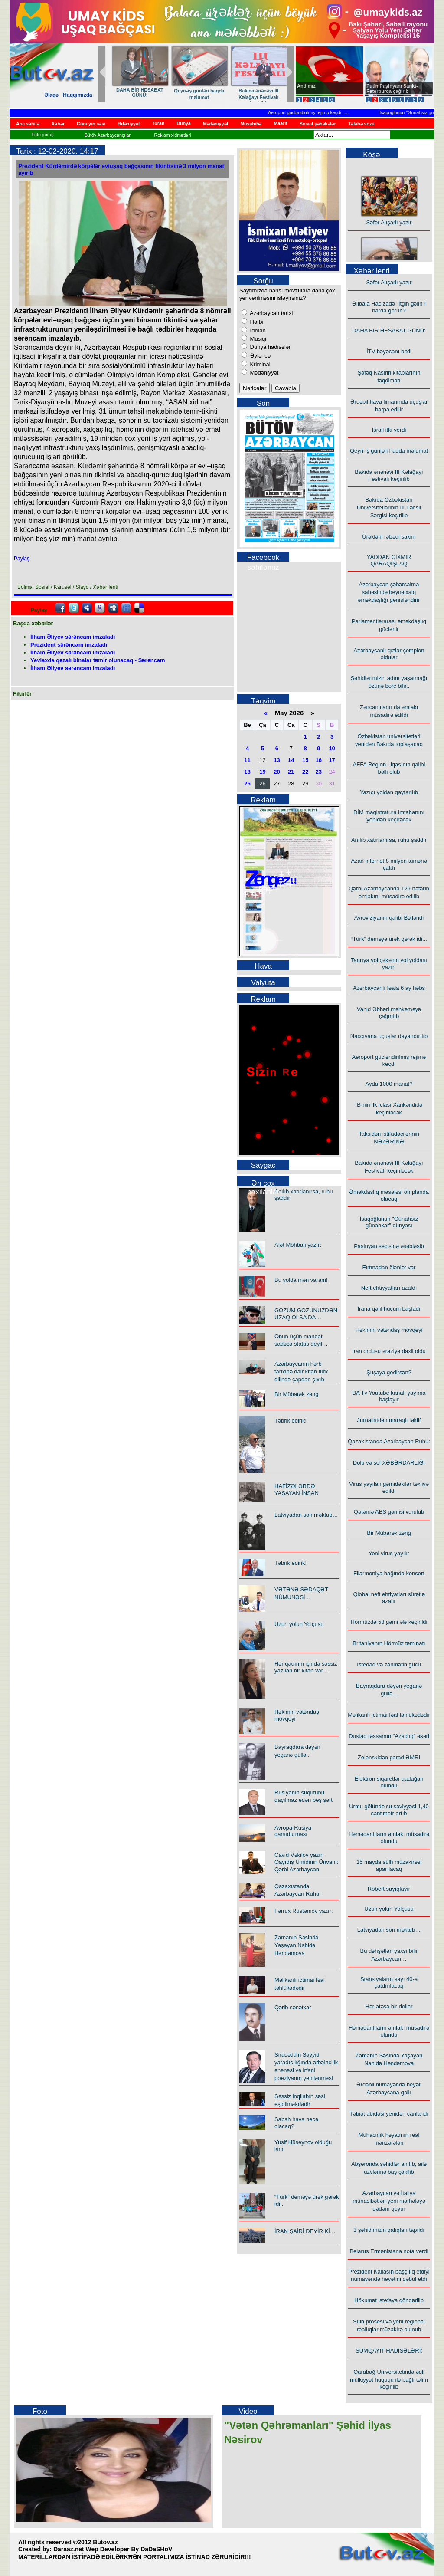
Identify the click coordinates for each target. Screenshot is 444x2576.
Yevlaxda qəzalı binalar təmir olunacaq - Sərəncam (97, 660)
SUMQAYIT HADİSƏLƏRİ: (389, 2350)
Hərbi (255, 322)
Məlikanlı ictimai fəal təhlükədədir (389, 1715)
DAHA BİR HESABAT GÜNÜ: (388, 330)
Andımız (306, 86)
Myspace (87, 608)
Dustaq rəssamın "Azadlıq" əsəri (389, 1736)
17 (332, 760)
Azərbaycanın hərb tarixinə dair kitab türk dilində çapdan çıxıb (301, 1371)
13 (277, 760)
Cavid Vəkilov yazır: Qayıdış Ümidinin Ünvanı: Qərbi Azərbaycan (306, 1862)
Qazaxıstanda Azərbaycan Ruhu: (389, 1441)
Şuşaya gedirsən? (388, 1372)
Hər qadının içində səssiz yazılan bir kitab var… (305, 1667)
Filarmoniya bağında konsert (388, 1573)
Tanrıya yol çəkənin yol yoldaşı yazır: (389, 963)
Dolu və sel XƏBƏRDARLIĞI (389, 1462)
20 (277, 772)
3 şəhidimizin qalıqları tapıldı (388, 2230)
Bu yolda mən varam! (301, 1280)
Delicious (139, 608)
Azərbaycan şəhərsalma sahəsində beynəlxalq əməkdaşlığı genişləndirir (389, 592)
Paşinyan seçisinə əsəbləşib (389, 1246)
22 (305, 772)
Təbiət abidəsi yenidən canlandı (388, 2113)
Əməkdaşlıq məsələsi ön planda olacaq (389, 1195)
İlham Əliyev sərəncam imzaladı (72, 637)
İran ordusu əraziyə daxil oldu (388, 1351)
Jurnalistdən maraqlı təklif (389, 1420)
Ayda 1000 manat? (389, 1084)
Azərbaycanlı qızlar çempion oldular (194, 93)
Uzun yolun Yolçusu (298, 1624)
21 (291, 772)
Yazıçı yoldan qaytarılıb (253, 89)
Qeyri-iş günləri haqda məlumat (389, 450)
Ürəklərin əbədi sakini (134, 90)
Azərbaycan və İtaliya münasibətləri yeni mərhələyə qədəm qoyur (389, 2201)
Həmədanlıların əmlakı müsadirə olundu (389, 1837)
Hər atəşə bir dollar (388, 2006)
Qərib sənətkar (292, 2007)
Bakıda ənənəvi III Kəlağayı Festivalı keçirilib (389, 475)
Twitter (74, 608)
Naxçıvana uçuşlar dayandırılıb (389, 1036)
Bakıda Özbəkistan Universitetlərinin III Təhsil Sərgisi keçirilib (389, 507)
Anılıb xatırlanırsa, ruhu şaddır (389, 840)
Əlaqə (51, 95)
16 (319, 760)
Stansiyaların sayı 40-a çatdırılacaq (389, 1982)
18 (247, 772)
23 (319, 772)
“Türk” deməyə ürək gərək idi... (389, 939)
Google (100, 608)
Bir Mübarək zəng (296, 1394)
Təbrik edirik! (290, 1420)
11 (247, 760)
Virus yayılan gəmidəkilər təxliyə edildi (389, 1487)
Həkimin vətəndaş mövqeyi (389, 1330)
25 (247, 783)
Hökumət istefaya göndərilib (389, 2300)
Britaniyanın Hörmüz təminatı (389, 1643)
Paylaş (21, 558)
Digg (113, 608)
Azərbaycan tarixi (270, 313)
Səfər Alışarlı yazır (388, 226)
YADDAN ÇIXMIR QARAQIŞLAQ (389, 560)
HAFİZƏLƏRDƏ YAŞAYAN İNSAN (296, 1489)
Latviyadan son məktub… (306, 1514)
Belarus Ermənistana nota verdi (388, 2251)
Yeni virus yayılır (389, 1553)
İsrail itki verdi (389, 430)
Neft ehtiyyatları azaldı (389, 1288)
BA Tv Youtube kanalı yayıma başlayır (389, 1396)
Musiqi (257, 338)
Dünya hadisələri (270, 347)
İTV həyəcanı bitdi (388, 351)
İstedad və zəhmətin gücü (389, 1664)
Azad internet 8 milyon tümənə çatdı (389, 864)
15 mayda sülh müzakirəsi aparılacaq (388, 1865)
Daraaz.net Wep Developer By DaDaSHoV (112, 2549)
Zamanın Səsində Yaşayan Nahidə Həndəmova (296, 1945)
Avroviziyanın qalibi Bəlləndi (389, 917)
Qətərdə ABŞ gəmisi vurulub (389, 1511)
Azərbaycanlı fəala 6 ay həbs (389, 988)
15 (305, 760)
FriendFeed (126, 608)
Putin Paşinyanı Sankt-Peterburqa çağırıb (392, 88)
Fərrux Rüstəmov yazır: (303, 1911)
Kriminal (259, 364)
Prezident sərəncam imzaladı (68, 644)
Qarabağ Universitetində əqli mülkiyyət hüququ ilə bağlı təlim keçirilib (389, 2379)
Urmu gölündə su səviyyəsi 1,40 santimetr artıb (389, 1810)
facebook (60, 608)
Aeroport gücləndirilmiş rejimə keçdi (312, 112)
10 (332, 748)
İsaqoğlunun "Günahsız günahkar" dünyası (389, 1222)
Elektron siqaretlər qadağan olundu (389, 1782)
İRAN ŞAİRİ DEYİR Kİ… (305, 2231)
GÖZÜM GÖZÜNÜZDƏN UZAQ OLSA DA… (305, 1314)
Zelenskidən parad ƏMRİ (389, 1757)
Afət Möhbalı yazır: (297, 1245)
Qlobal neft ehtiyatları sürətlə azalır (388, 1597)
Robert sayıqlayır (389, 1889)
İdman (257, 330)
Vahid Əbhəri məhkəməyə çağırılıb (389, 1012)
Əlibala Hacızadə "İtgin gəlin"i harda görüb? (389, 307)
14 (291, 760)
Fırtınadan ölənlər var (388, 1267)
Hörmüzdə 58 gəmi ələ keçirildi (389, 1622)
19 (262, 772)
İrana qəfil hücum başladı (388, 1308)
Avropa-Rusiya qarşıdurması (292, 1830)
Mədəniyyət (263, 372)
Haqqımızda (77, 95)
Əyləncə (259, 355)
